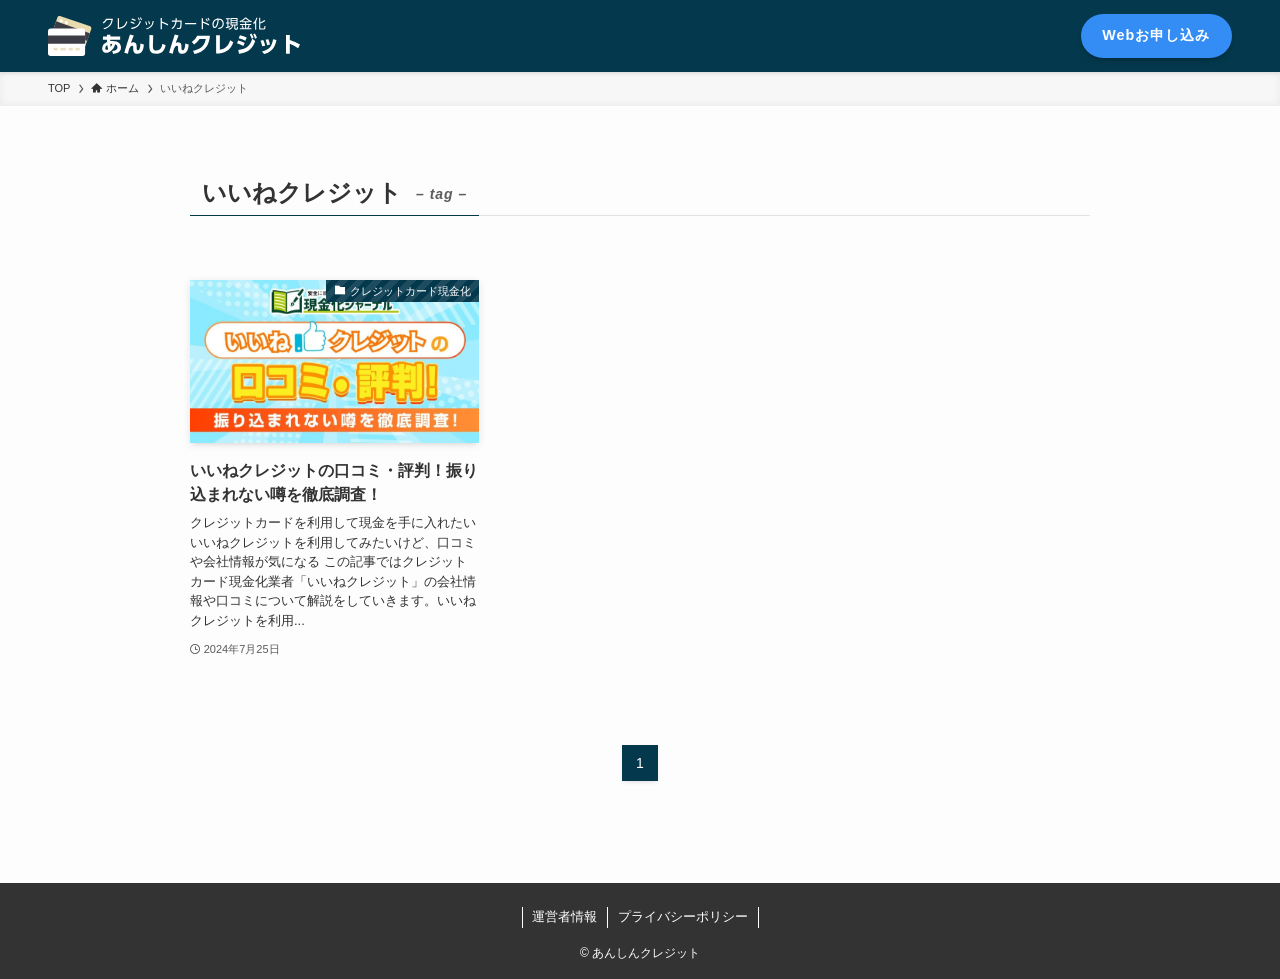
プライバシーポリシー (683, 916)
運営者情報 (564, 916)
